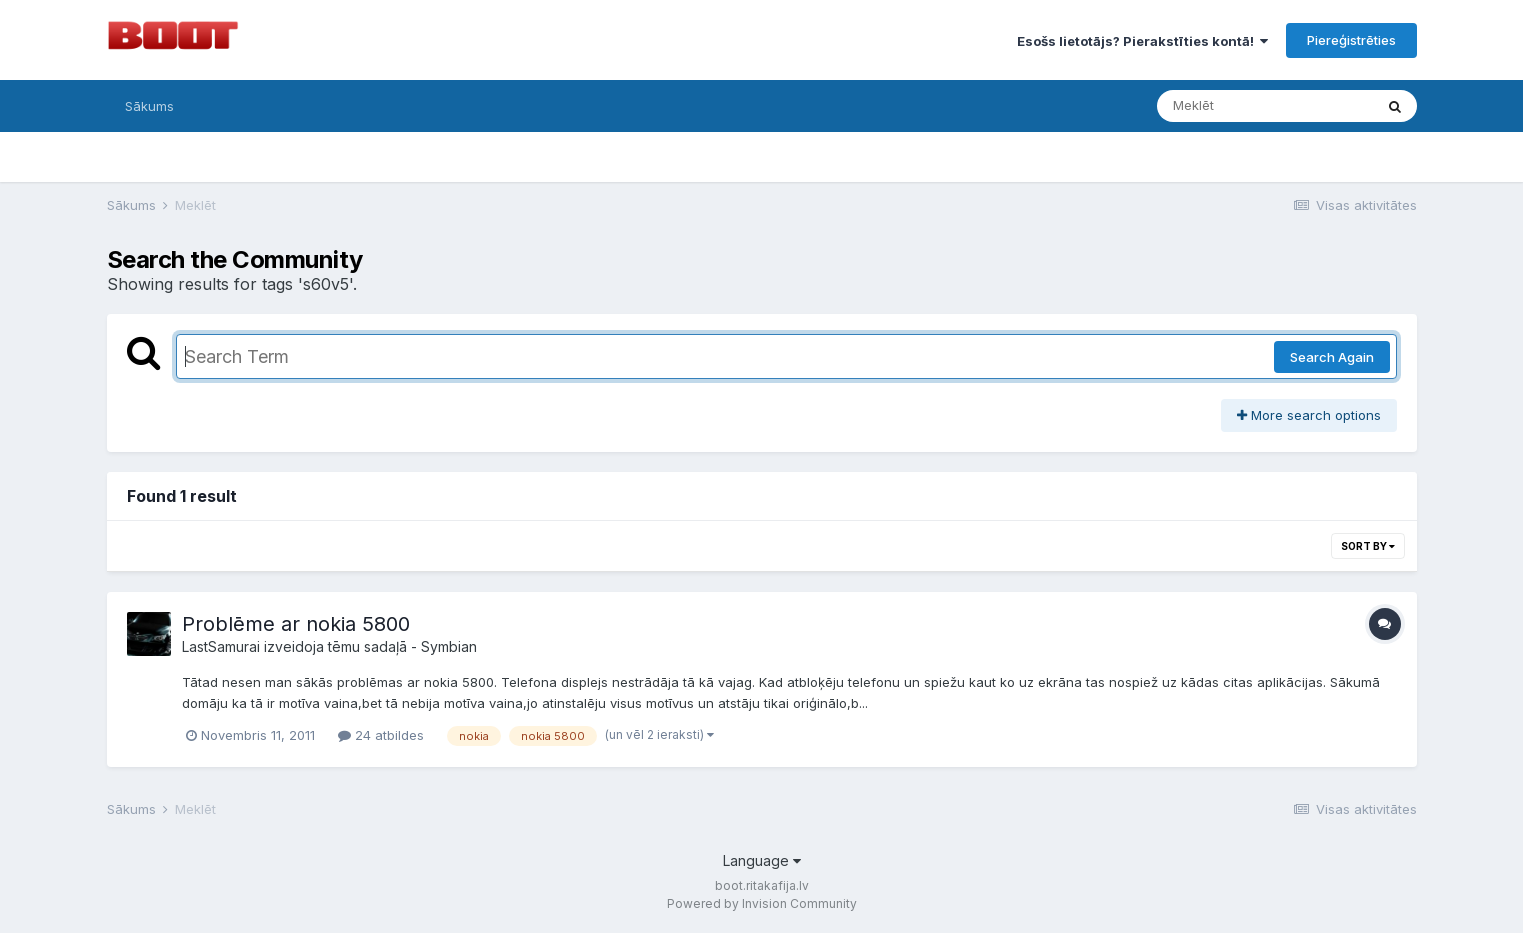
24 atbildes (381, 735)
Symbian (449, 646)
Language (762, 860)
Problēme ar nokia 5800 (296, 624)
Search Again (1332, 357)
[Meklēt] (1265, 106)
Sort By (1368, 546)
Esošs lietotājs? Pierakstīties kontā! (1142, 41)
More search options (1309, 415)
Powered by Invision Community (762, 903)
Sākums (149, 106)
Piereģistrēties (1351, 40)
